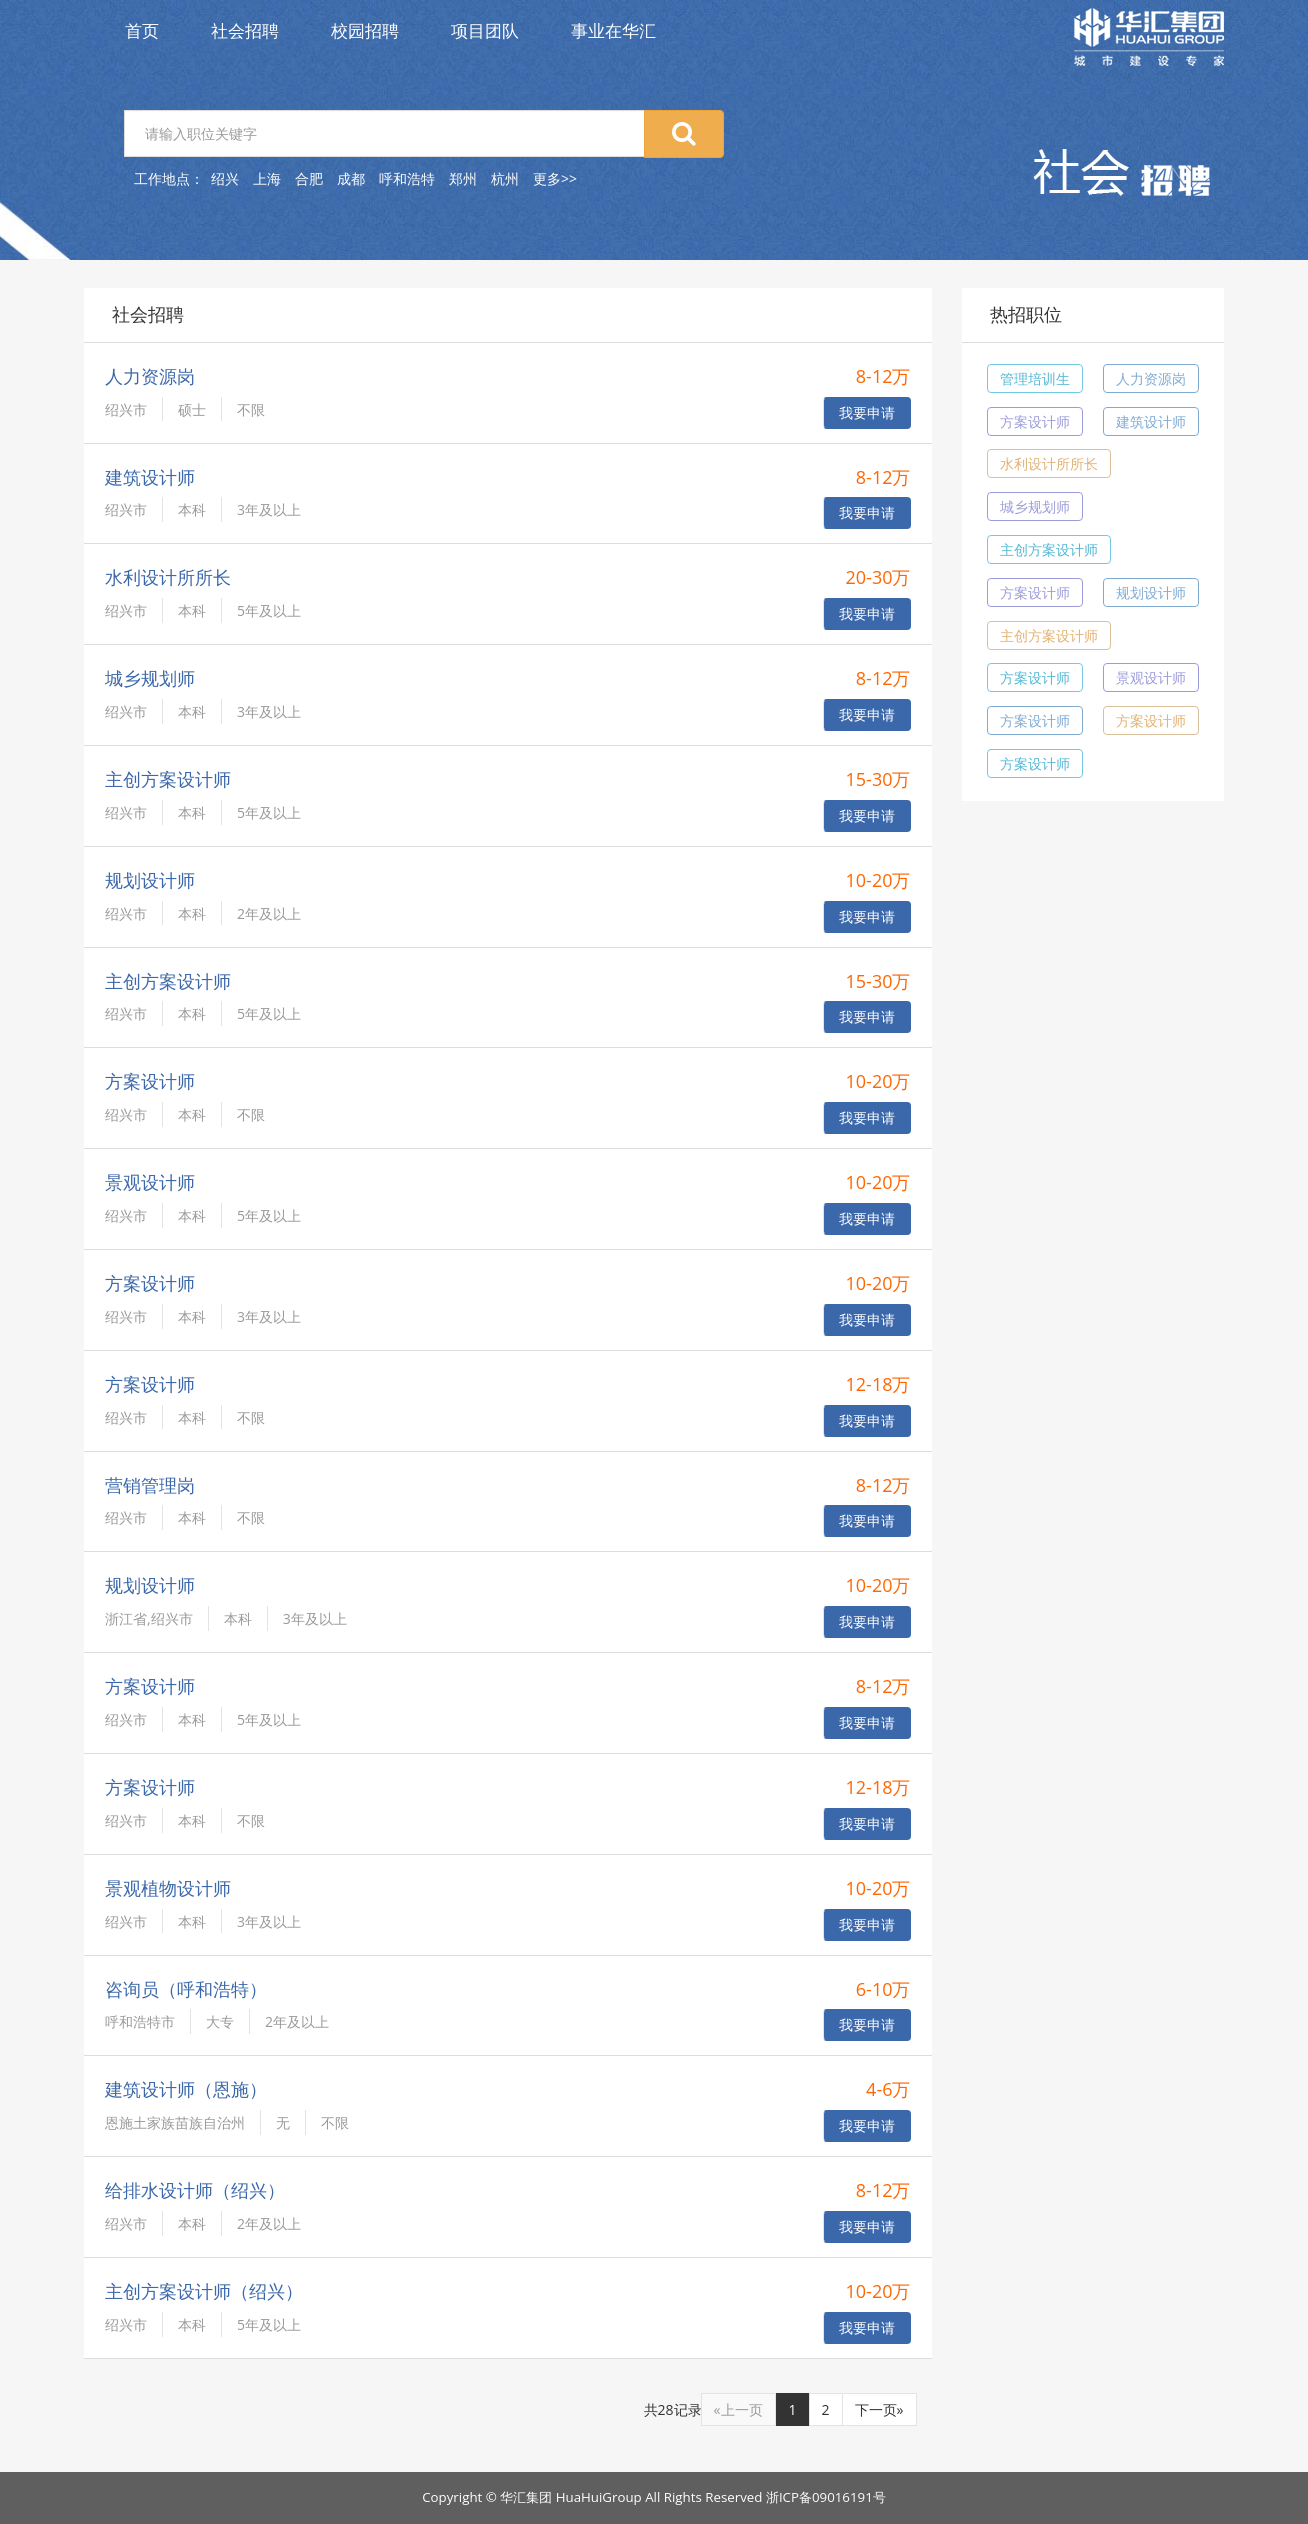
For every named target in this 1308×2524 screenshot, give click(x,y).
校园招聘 (365, 30)
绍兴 (225, 178)
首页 (142, 30)
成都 (351, 178)
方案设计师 (1035, 421)
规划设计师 (1151, 592)
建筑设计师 (1151, 421)
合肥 (309, 178)
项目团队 (485, 30)
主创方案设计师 (1049, 549)
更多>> (555, 178)
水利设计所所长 (1049, 463)
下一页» (879, 2409)
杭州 (505, 178)
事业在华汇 (613, 30)
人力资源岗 (1151, 378)
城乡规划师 (1035, 506)
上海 (267, 178)
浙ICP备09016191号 (826, 2497)
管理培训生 (1035, 378)
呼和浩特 (407, 178)
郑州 (463, 178)
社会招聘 (245, 30)
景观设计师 (1151, 677)
